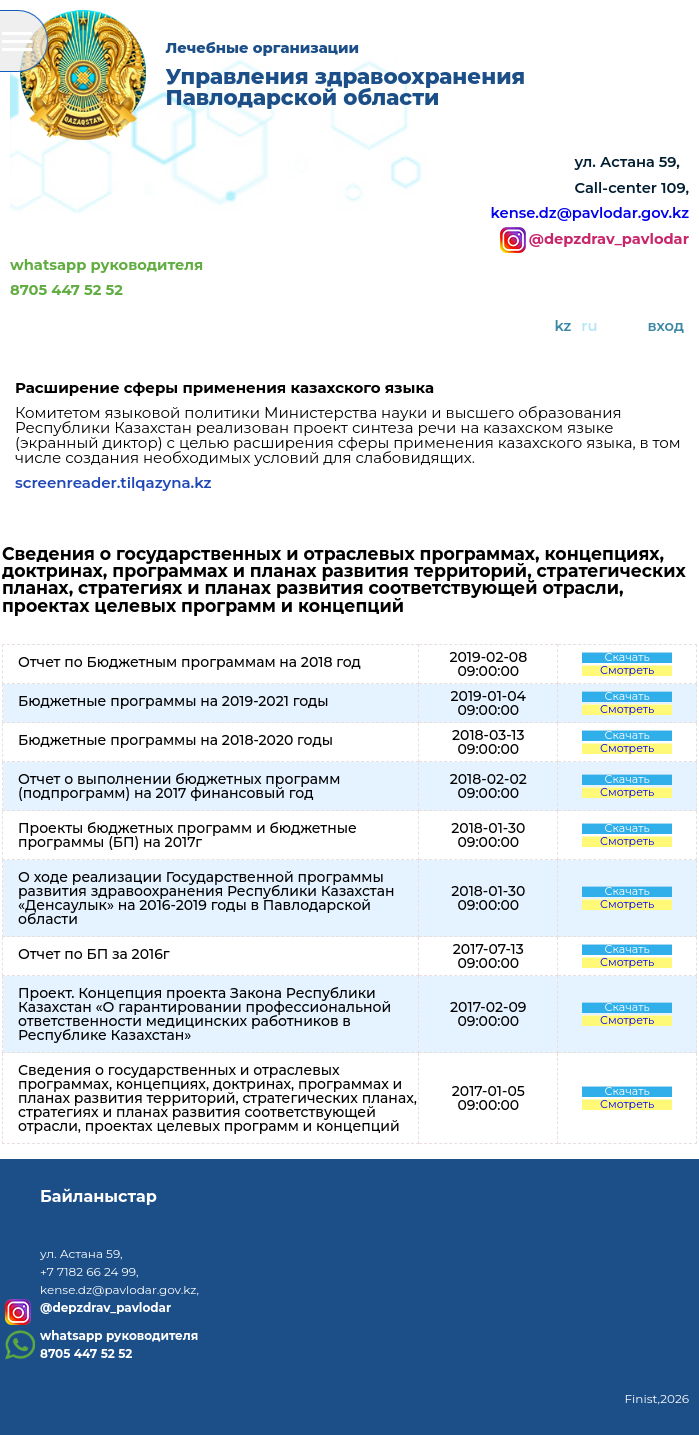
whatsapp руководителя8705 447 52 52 (106, 278)
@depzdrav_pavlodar (609, 240)
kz (562, 326)
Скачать (627, 657)
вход (666, 326)
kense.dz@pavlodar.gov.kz (590, 213)
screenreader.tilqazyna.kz (113, 482)
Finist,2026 (656, 1398)
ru (589, 326)
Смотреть (627, 670)
